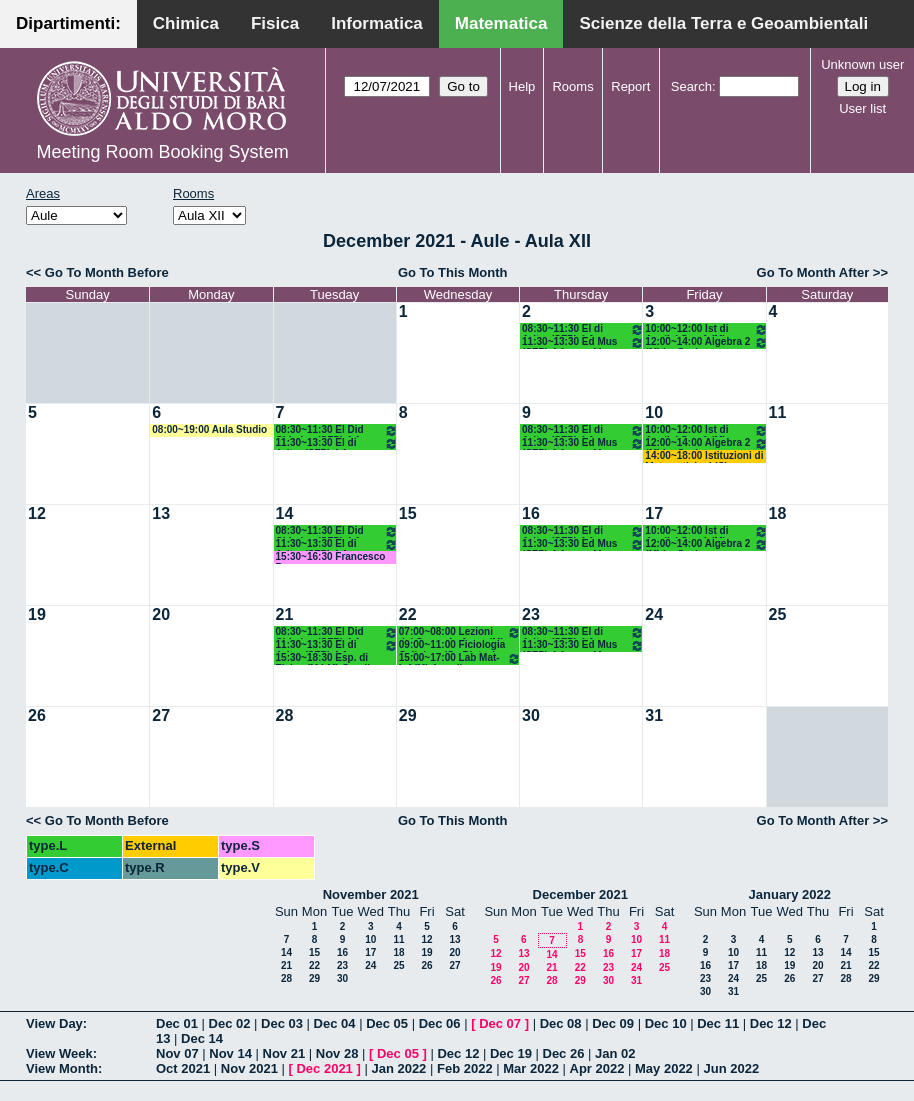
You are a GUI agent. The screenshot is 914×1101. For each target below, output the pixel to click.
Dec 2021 (324, 1068)
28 (285, 715)
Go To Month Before (107, 272)
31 (654, 715)
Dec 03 (282, 1023)
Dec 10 (666, 1023)
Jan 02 (615, 1053)
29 (408, 715)
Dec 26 (564, 1053)
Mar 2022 (531, 1068)
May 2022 (664, 1068)
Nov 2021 (249, 1068)
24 (654, 614)
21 (285, 614)
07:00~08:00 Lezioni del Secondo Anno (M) (460, 632)
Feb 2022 (465, 1068)
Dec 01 (177, 1023)
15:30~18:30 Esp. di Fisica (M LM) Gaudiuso (332, 658)
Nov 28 (337, 1053)
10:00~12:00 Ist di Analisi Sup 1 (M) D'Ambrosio (706, 329)
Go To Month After (813, 272)
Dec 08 (561, 1023)
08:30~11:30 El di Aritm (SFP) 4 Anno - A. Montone (583, 329)
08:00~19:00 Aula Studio (209, 429)
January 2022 (790, 894)
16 (531, 513)
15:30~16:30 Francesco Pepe (331, 557)
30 (531, 715)
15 (408, 513)
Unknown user (862, 64)
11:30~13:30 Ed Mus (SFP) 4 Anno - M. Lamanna (583, 342)
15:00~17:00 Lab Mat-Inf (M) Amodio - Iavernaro (460, 658)
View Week (59, 1053)
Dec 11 (718, 1023)
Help (522, 86)
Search (691, 86)
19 (37, 614)
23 (531, 614)
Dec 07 (500, 1023)
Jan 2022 (398, 1068)
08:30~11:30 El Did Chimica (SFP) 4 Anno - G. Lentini (337, 430)
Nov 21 (284, 1053)
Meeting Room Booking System (163, 152)
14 (285, 513)
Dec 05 (387, 1023)
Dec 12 (771, 1023)
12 (37, 513)
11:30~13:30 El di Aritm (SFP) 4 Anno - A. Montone (337, 443)
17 (654, 513)
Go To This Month (453, 272)
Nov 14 (230, 1053)
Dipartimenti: (68, 23)
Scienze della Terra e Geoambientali (723, 23)
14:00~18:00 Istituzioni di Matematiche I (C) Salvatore (704, 456)
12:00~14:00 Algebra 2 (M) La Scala (706, 342)
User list (862, 108)
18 (778, 513)
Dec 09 (613, 1023)
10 (654, 412)
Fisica (275, 23)
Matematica (501, 23)
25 (778, 614)
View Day (54, 1023)
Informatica (377, 23)
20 (161, 614)
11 (778, 412)
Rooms (572, 86)
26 (37, 715)
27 (161, 715)
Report (630, 86)
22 (408, 614)
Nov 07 (177, 1053)
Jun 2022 (731, 1068)
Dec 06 (440, 1023)
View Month (62, 1068)
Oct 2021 (183, 1068)
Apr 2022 (597, 1068)
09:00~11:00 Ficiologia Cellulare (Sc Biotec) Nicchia (452, 645)
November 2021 (371, 894)
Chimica (186, 23)
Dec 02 (230, 1023)
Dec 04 (335, 1023)
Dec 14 (202, 1038)
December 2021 (580, 894)
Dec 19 (511, 1053)
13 (161, 513)
